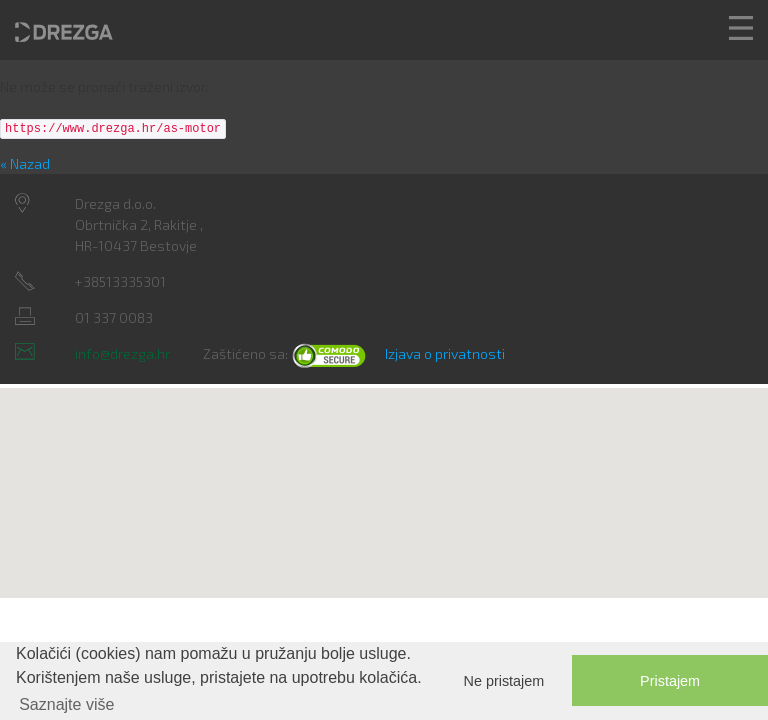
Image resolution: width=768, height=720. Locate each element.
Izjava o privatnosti (445, 353)
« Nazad (25, 163)
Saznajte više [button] (66, 704)
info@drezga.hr (122, 353)
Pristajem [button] (670, 681)
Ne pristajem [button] (504, 681)
